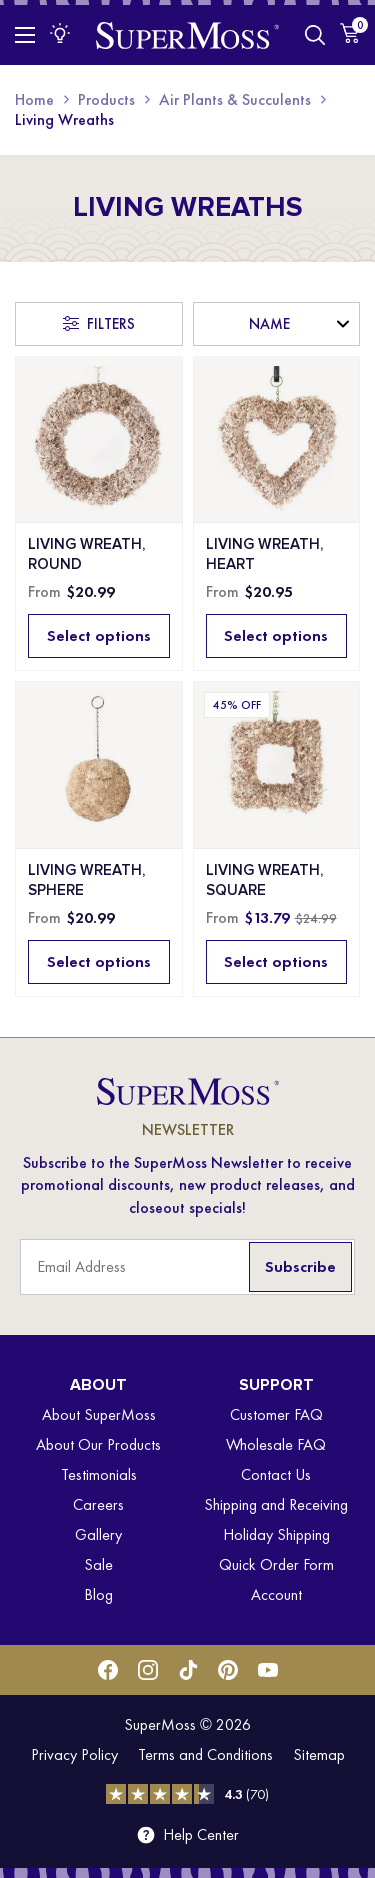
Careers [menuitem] (98, 1504)
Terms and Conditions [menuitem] (205, 1754)
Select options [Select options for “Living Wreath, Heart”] (276, 635)
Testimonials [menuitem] (99, 1474)
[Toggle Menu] (25, 35)
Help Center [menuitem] (201, 1835)
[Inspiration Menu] (60, 33)
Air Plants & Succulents (235, 99)
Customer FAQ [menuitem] (276, 1414)
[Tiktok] (188, 1670)
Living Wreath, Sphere (86, 880)
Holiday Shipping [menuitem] (276, 1534)
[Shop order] (277, 324)
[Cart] (350, 33)
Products (106, 99)
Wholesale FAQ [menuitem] (276, 1444)
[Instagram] (148, 1670)
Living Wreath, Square (264, 880)
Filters (111, 324)
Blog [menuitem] (98, 1594)
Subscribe (300, 1266)
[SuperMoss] (187, 34)
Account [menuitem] (276, 1594)
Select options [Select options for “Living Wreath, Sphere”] (99, 961)
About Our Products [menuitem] (98, 1444)
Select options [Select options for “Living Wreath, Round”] (99, 635)
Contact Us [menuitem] (276, 1474)
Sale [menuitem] (98, 1564)
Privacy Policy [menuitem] (74, 1754)
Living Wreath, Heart (264, 554)
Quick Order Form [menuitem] (276, 1564)
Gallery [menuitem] (98, 1534)
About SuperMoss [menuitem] (99, 1414)
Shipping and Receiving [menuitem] (276, 1504)
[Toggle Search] (315, 35)
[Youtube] (268, 1670)
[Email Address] (187, 1267)
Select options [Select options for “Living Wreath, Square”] (276, 961)
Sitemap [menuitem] (319, 1754)
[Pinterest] (228, 1670)
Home (34, 99)
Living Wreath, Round (86, 554)
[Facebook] (108, 1670)
